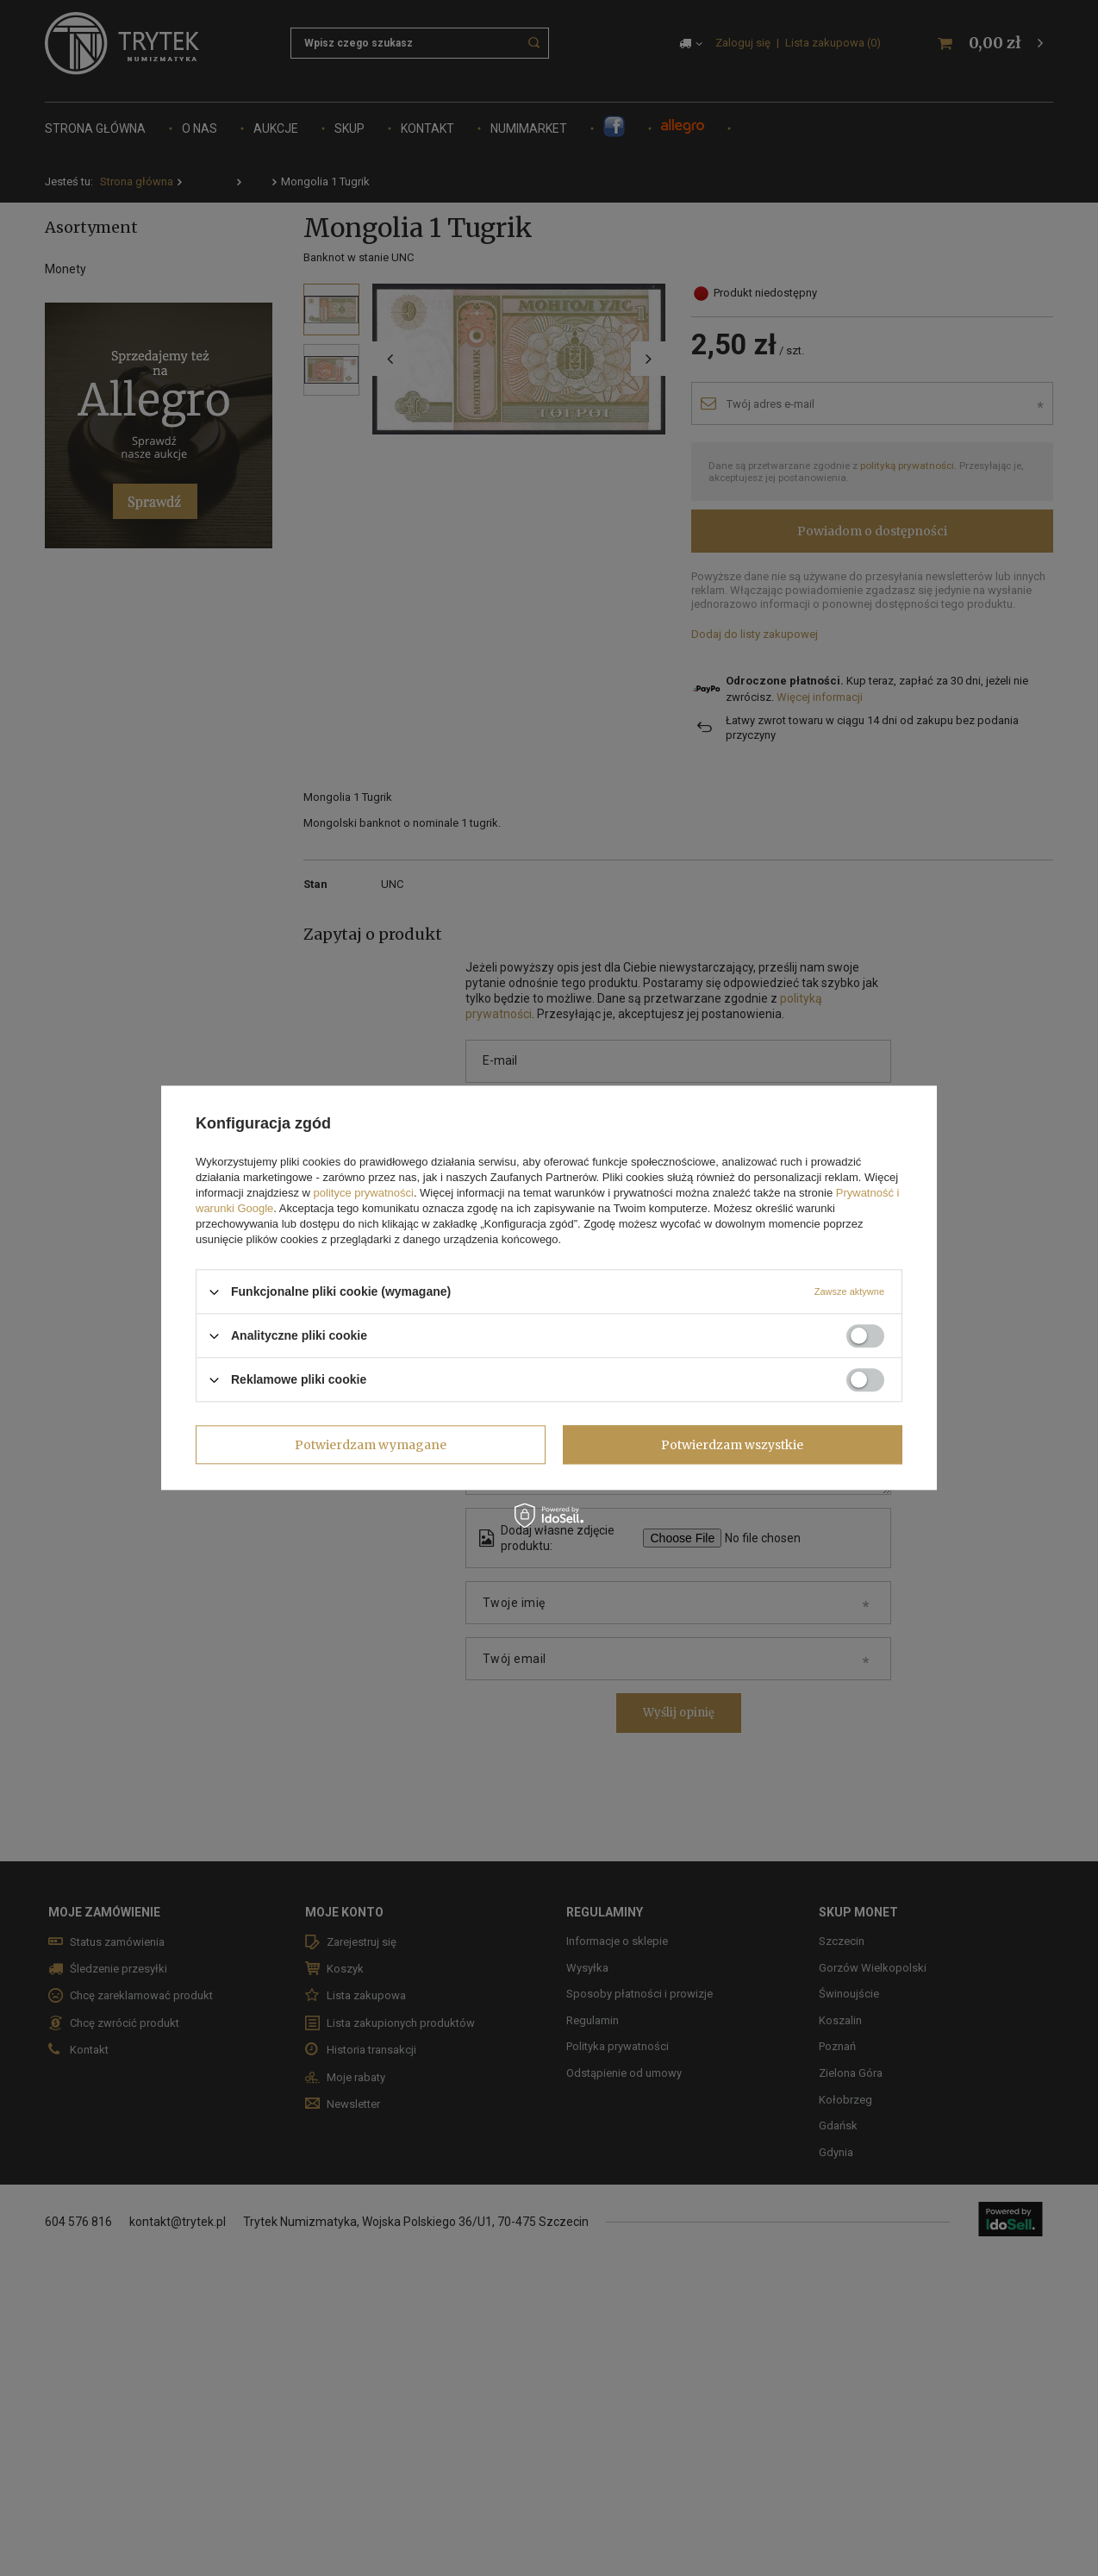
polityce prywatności (364, 1192)
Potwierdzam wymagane (370, 1445)
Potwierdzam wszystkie (732, 1445)
